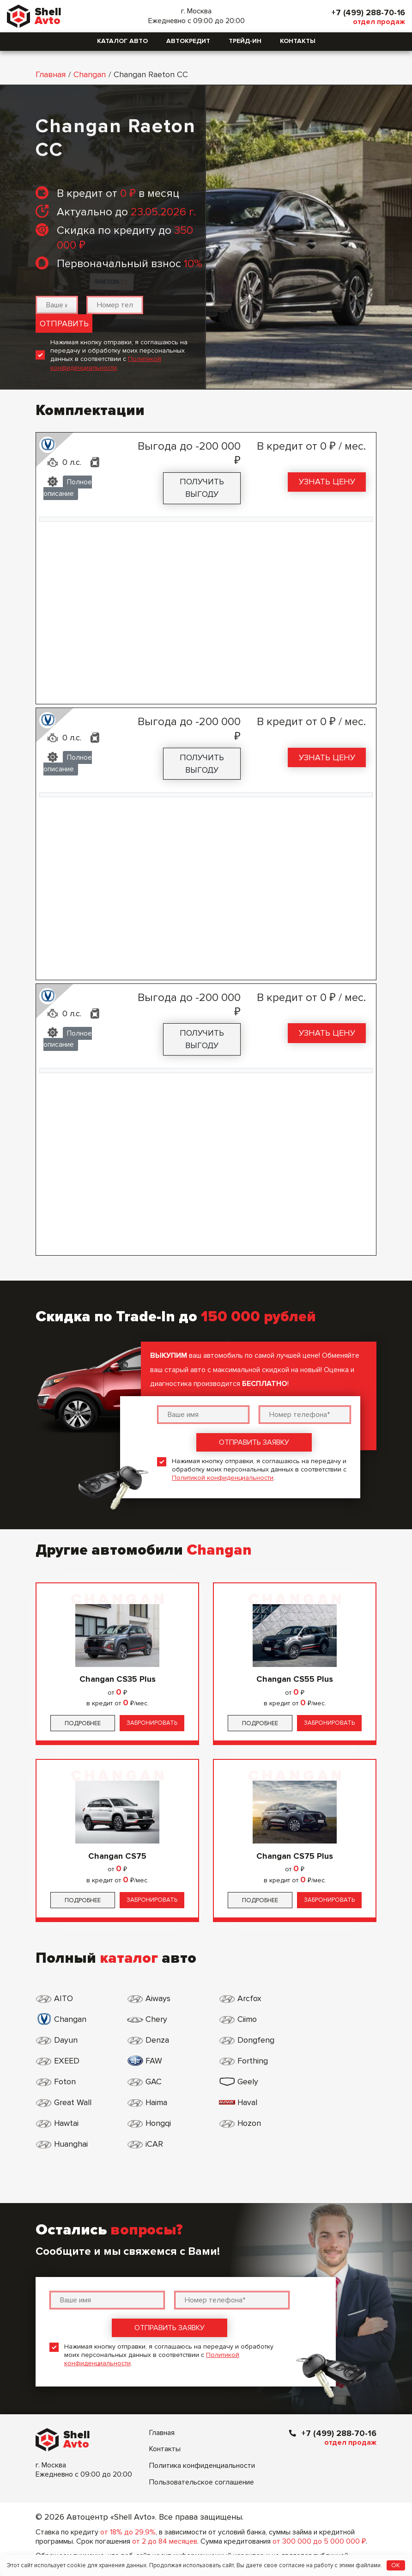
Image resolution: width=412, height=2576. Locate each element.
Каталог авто (122, 41)
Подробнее (83, 1723)
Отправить (64, 323)
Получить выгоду (202, 487)
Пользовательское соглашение (201, 2440)
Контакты (297, 41)
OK (395, 2565)
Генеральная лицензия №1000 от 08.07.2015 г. (166, 2552)
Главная (51, 74)
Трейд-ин (245, 41)
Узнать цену (327, 481)
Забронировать (152, 1723)
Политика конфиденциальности (202, 2424)
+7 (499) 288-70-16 (367, 12)
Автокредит (188, 41)
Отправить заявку (254, 1442)
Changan (89, 74)
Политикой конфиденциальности (105, 363)
